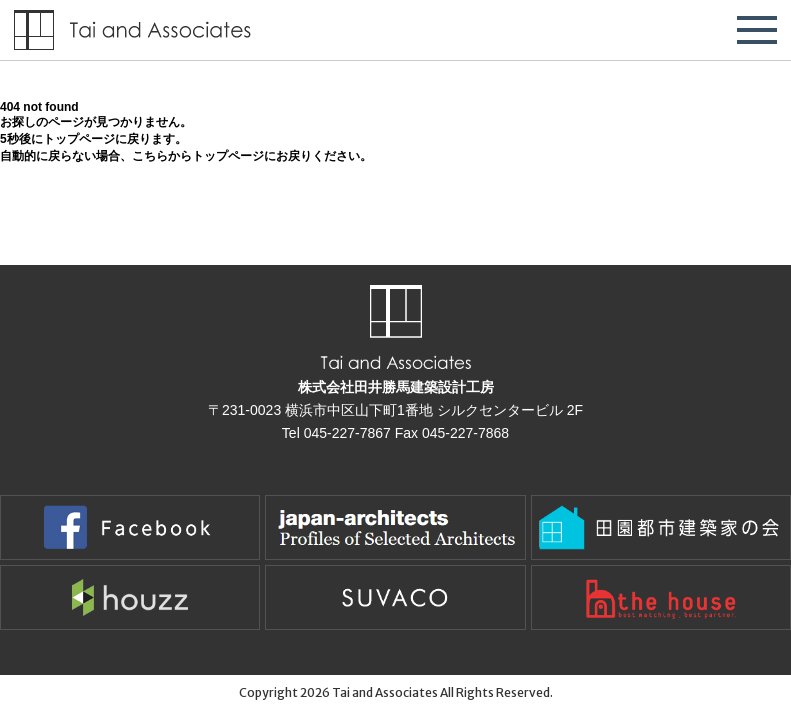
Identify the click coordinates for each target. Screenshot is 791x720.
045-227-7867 (347, 433)
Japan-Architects (395, 527)
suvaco (395, 597)
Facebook (130, 527)
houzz (130, 597)
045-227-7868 (465, 433)
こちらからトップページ (198, 156)
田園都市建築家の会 (661, 527)
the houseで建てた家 (661, 597)
